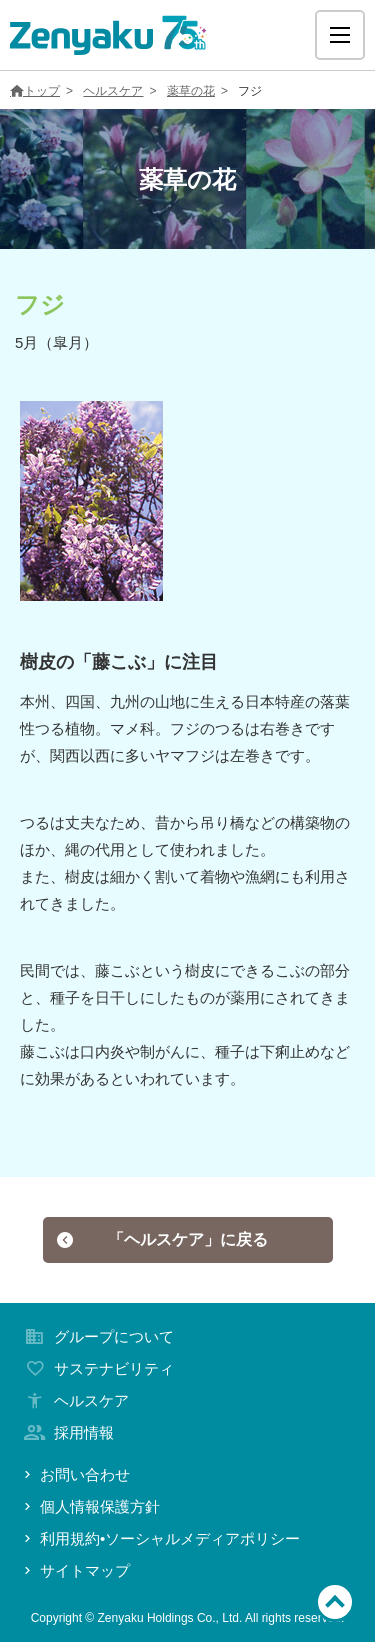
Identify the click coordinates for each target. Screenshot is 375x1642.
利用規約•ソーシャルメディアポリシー (160, 1538)
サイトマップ (75, 1570)
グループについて (97, 1336)
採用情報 (67, 1432)
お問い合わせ (75, 1474)
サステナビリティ (97, 1368)
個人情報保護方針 (90, 1506)
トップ (35, 91)
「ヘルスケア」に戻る (162, 1239)
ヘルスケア (113, 91)
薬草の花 (191, 91)
